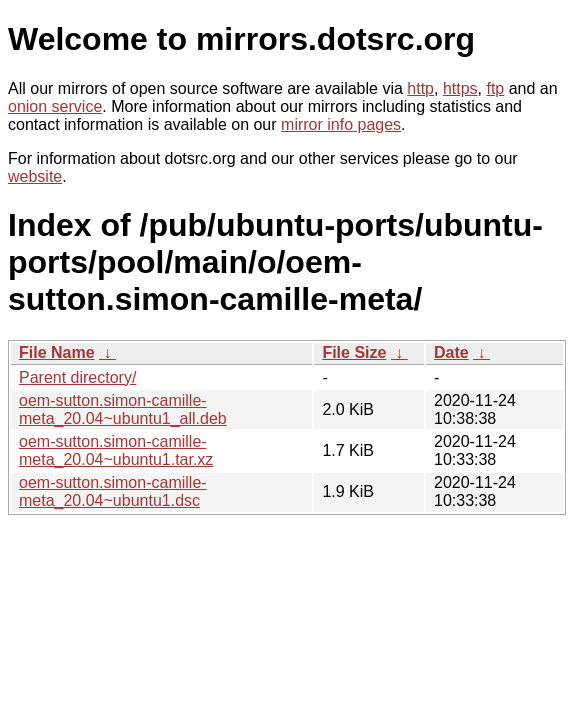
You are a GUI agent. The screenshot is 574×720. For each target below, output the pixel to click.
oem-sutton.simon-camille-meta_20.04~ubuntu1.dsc (113, 491)
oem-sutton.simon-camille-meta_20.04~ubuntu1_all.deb (123, 409)
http (420, 88)
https (460, 88)
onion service (55, 106)
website (35, 176)
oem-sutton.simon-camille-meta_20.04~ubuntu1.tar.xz (116, 450)
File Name (57, 352)
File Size (354, 352)
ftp (495, 88)
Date (451, 352)
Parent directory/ (77, 377)
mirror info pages (341, 124)
